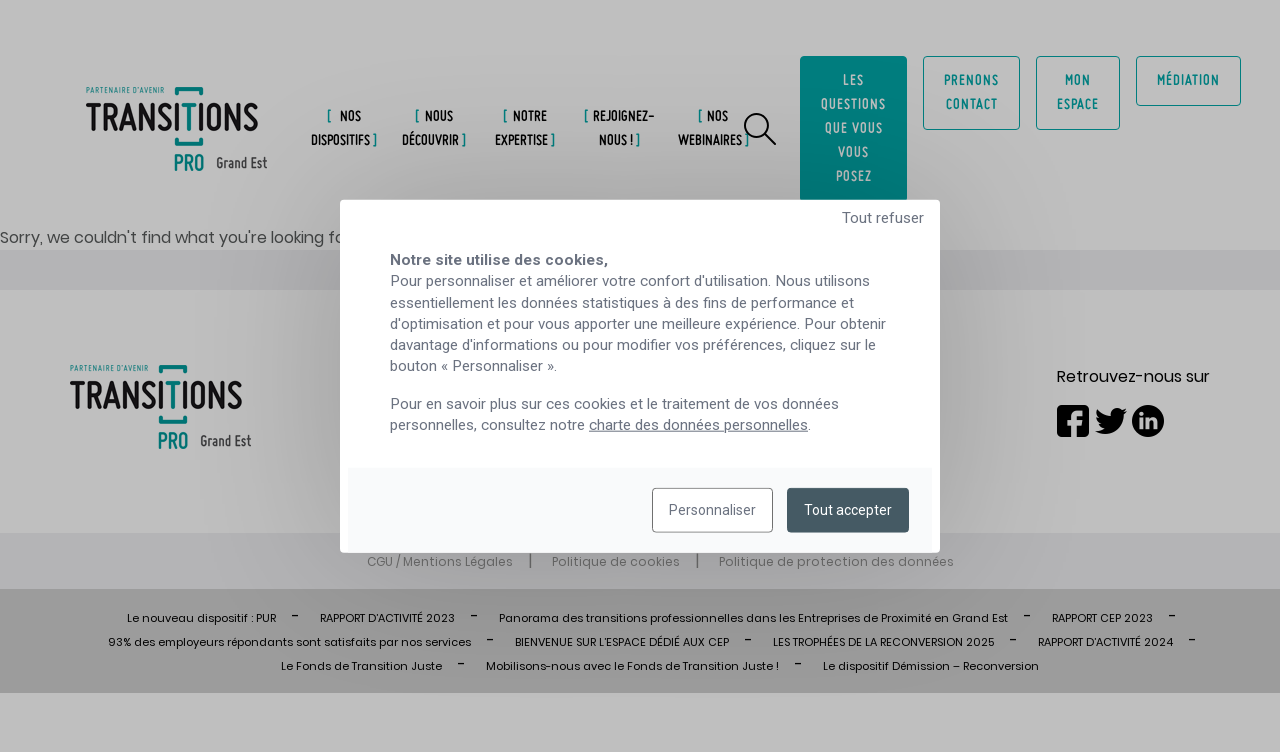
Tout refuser (883, 218)
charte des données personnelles (698, 425)
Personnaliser (712, 510)
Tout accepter (848, 510)
